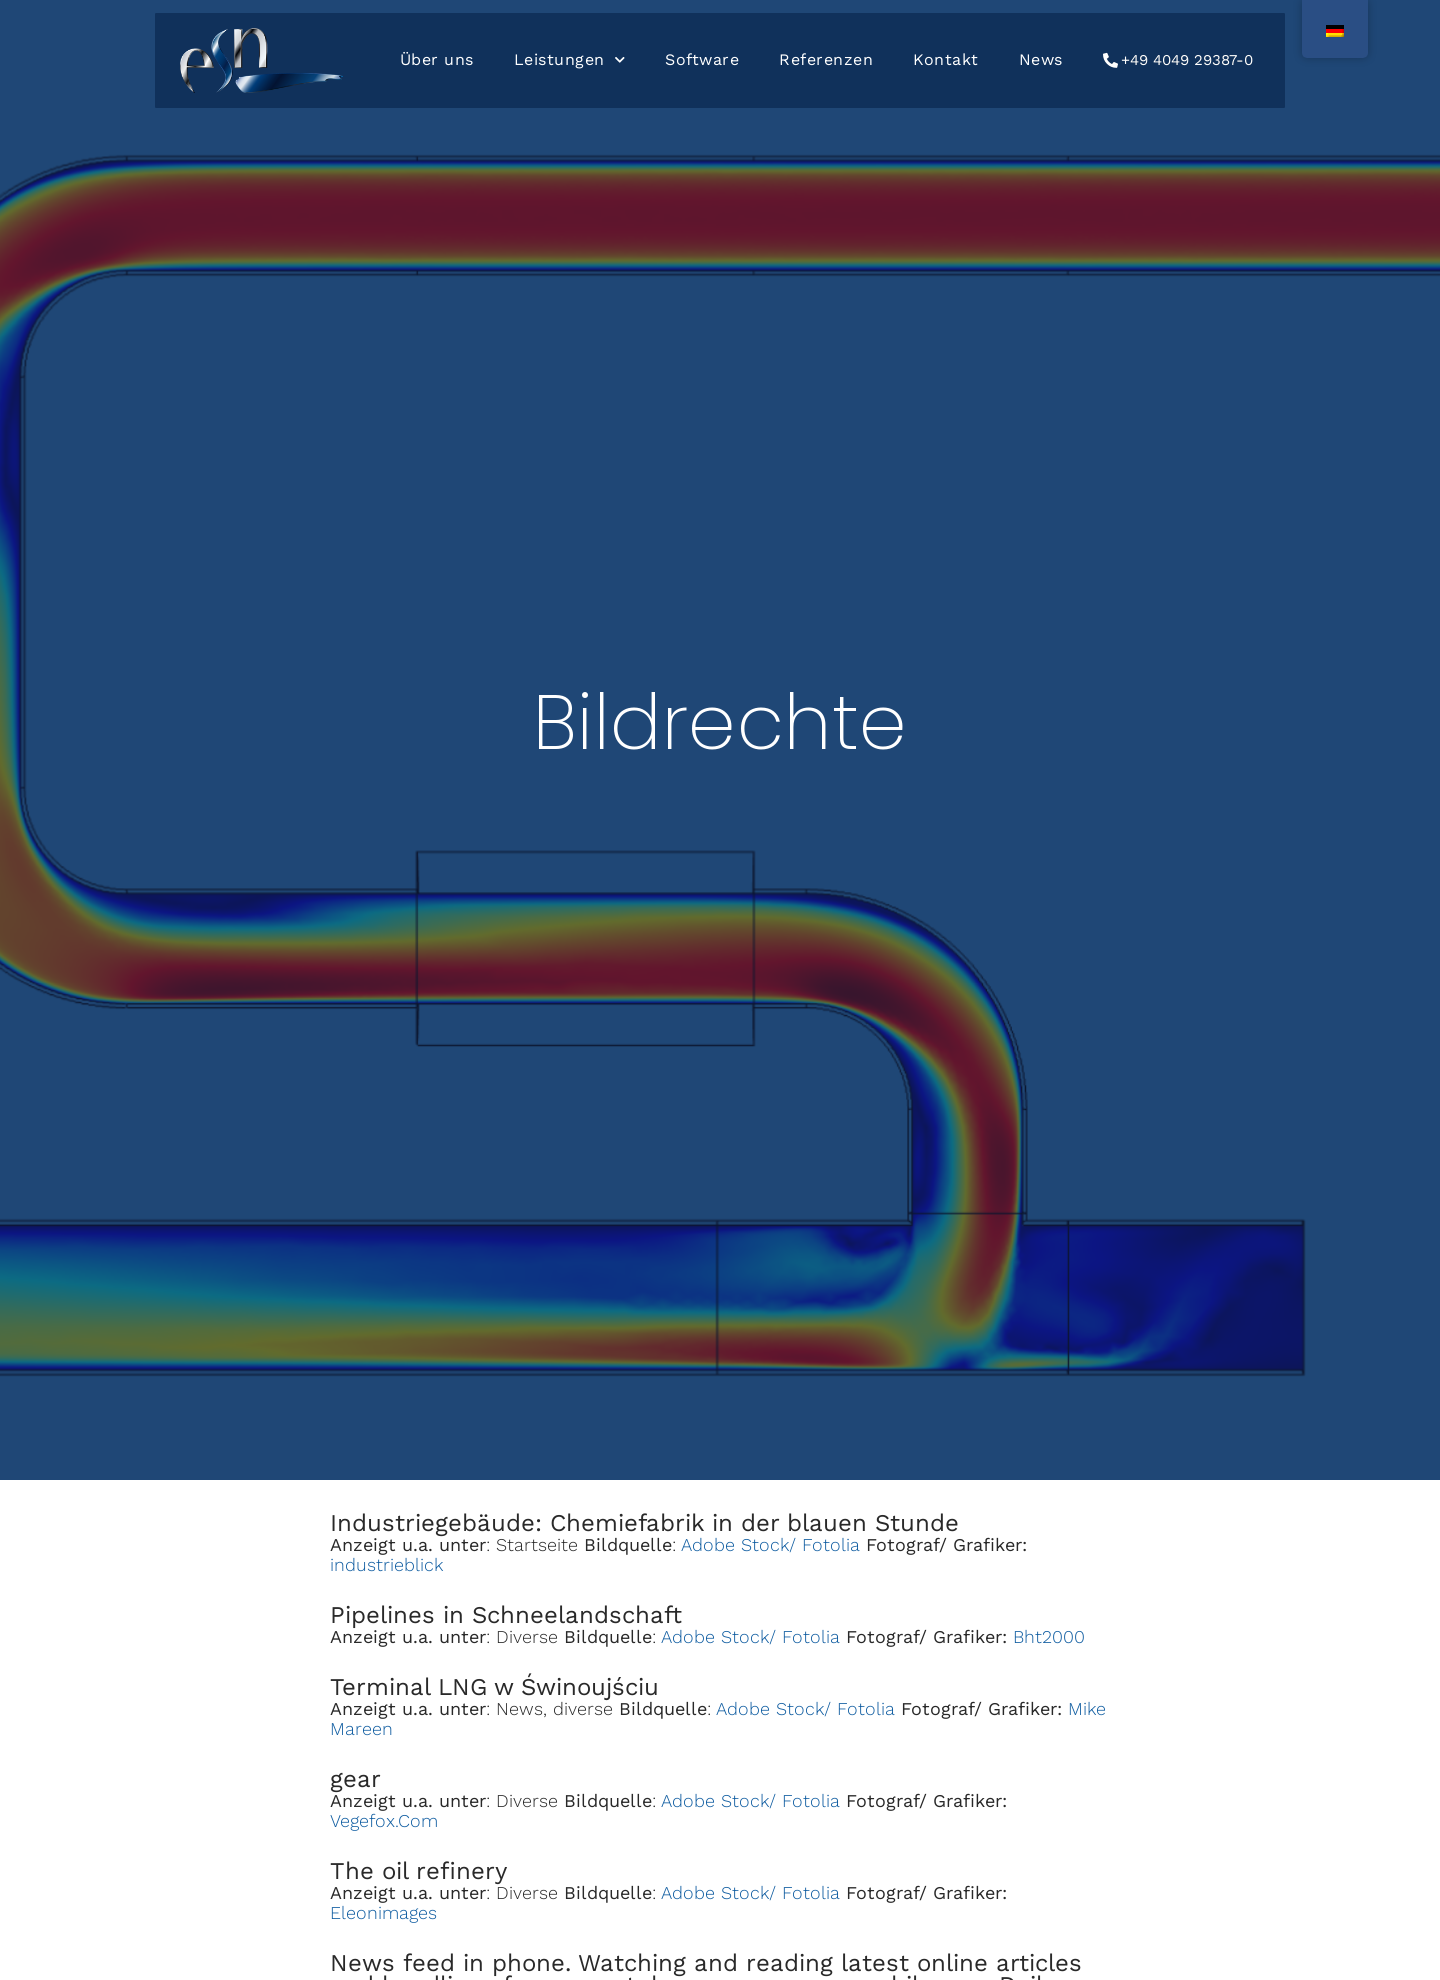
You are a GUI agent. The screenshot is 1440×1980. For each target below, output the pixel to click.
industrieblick (386, 1564)
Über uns (437, 59)
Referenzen (826, 59)
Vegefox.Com (384, 1820)
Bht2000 (1049, 1636)
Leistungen (570, 59)
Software (702, 59)
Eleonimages (383, 1912)
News (1041, 59)
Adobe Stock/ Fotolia (770, 1544)
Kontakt (946, 59)
